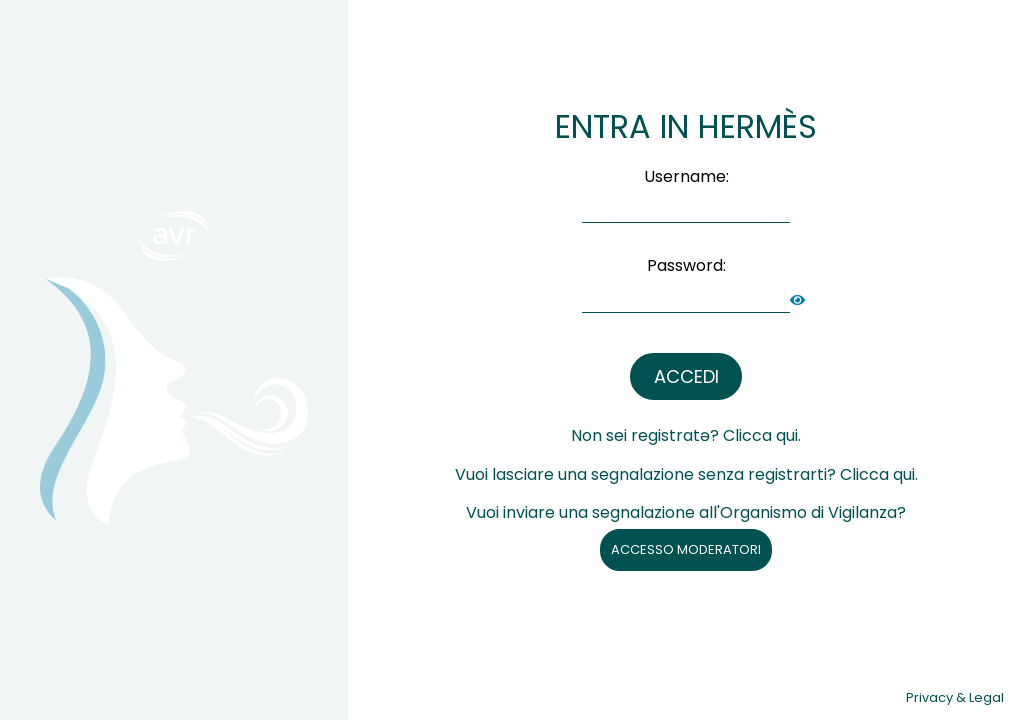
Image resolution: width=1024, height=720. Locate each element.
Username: (686, 176)
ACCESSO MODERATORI (686, 549)
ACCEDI (686, 376)
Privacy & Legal (955, 697)
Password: (686, 265)
